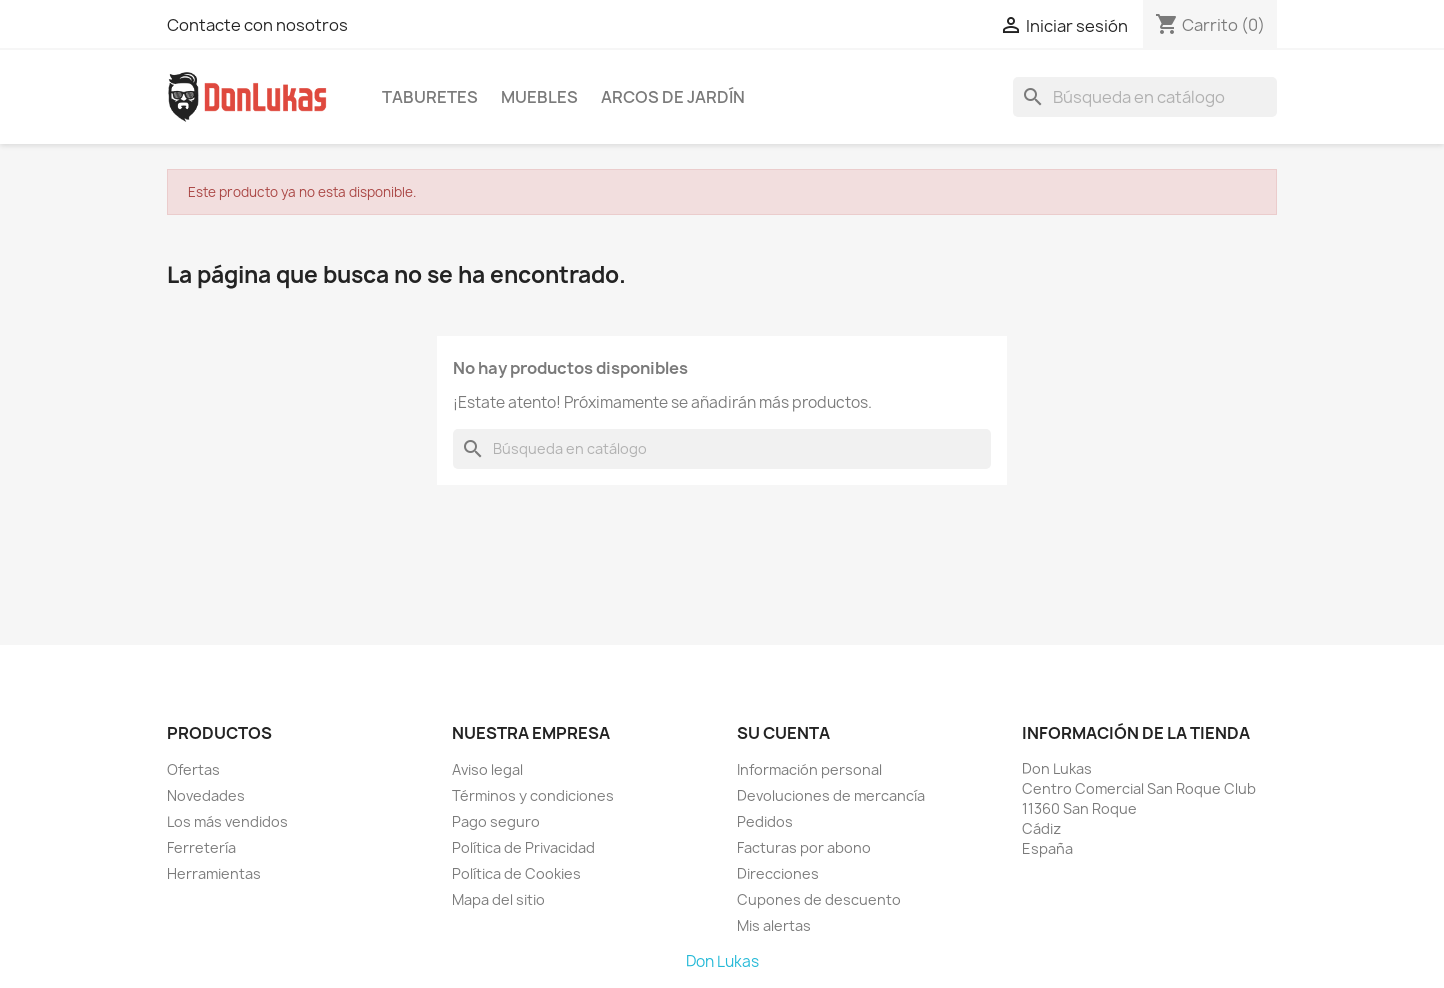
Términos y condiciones (533, 795)
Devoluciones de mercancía (831, 795)
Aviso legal (487, 769)
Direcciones (778, 873)
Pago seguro (496, 821)
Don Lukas (722, 961)
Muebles (539, 97)
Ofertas (193, 769)
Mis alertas (774, 925)
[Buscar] (1145, 97)
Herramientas (214, 873)
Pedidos (765, 821)
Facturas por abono (804, 847)
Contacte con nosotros (257, 25)
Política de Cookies (516, 873)
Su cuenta (783, 733)
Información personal (809, 769)
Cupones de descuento (819, 899)
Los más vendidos (227, 821)
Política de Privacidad (523, 847)
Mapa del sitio (498, 899)
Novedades (206, 795)
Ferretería (201, 847)
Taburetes (430, 97)
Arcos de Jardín (673, 97)
